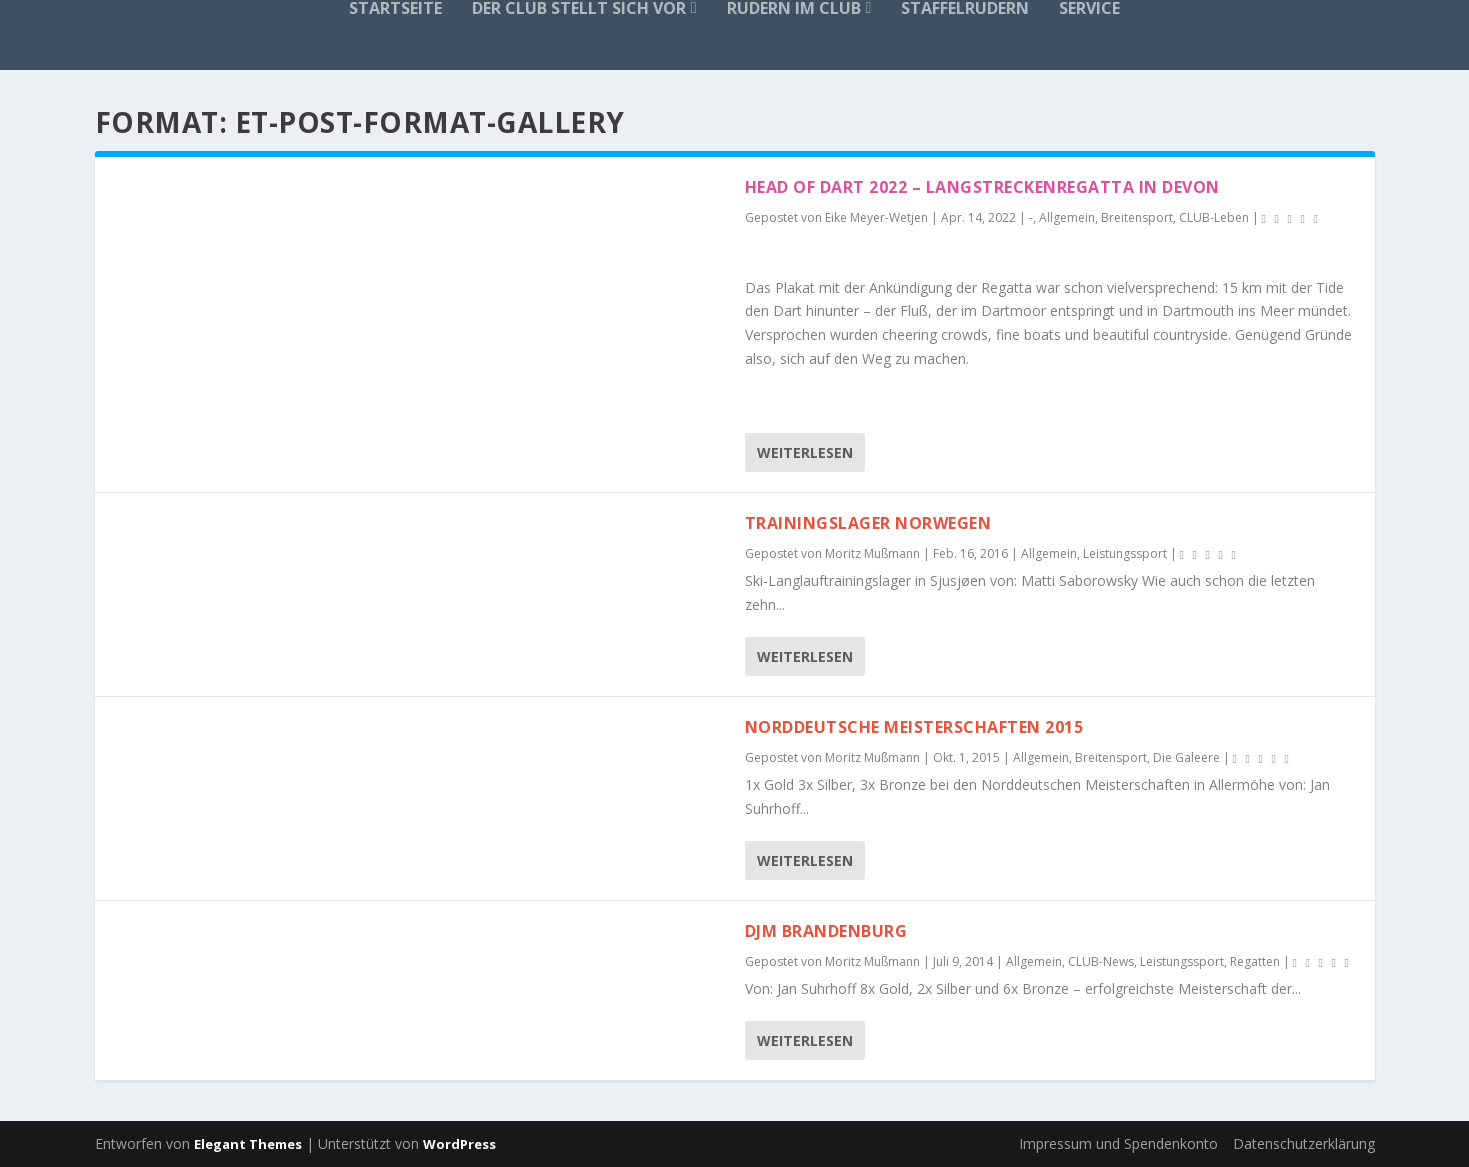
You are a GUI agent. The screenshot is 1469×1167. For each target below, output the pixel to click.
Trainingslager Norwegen (868, 523)
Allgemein (1067, 217)
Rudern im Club (794, 9)
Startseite (395, 9)
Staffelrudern (965, 9)
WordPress (459, 1144)
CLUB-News (1101, 961)
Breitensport (1137, 217)
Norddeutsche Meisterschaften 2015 (914, 727)
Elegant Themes (248, 1144)
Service (1089, 9)
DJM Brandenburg (826, 931)
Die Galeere (1186, 757)
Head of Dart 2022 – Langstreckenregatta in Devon (982, 187)
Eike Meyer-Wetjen (876, 217)
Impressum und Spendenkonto (1118, 1143)
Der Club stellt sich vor (579, 9)
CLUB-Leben (1214, 217)
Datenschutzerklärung (1304, 1143)
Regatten (1255, 961)
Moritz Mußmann (872, 553)
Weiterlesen (805, 452)
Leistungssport (1125, 553)
